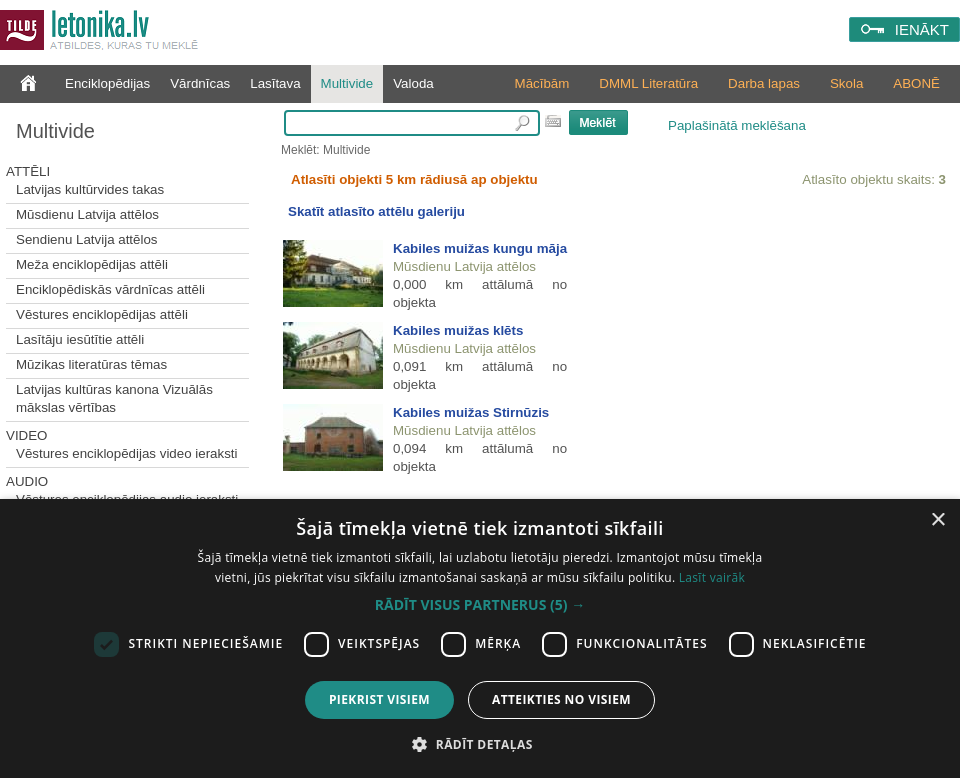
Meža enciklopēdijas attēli (92, 264)
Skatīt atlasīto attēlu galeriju (376, 211)
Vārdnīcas (200, 83)
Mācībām (542, 83)
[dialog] (480, 638)
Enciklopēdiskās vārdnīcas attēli (110, 289)
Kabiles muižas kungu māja (480, 248)
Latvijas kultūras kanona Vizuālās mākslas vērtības (114, 398)
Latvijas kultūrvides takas (90, 189)
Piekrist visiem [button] (379, 699)
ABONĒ (916, 83)
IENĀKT (922, 29)
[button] (480, 605)
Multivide (347, 83)
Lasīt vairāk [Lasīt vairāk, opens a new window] (712, 577)
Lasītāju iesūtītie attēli (80, 339)
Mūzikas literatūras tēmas (91, 364)
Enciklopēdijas (107, 83)
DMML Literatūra (648, 83)
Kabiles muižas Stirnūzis (471, 412)
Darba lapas (764, 83)
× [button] (937, 520)
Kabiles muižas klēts (458, 330)
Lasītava (275, 83)
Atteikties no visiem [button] (561, 699)
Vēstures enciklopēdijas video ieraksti (127, 453)
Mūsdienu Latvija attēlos (87, 214)
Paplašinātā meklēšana (737, 125)
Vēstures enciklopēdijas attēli (102, 314)
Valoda (413, 83)
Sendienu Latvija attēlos (87, 239)
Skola (846, 83)
